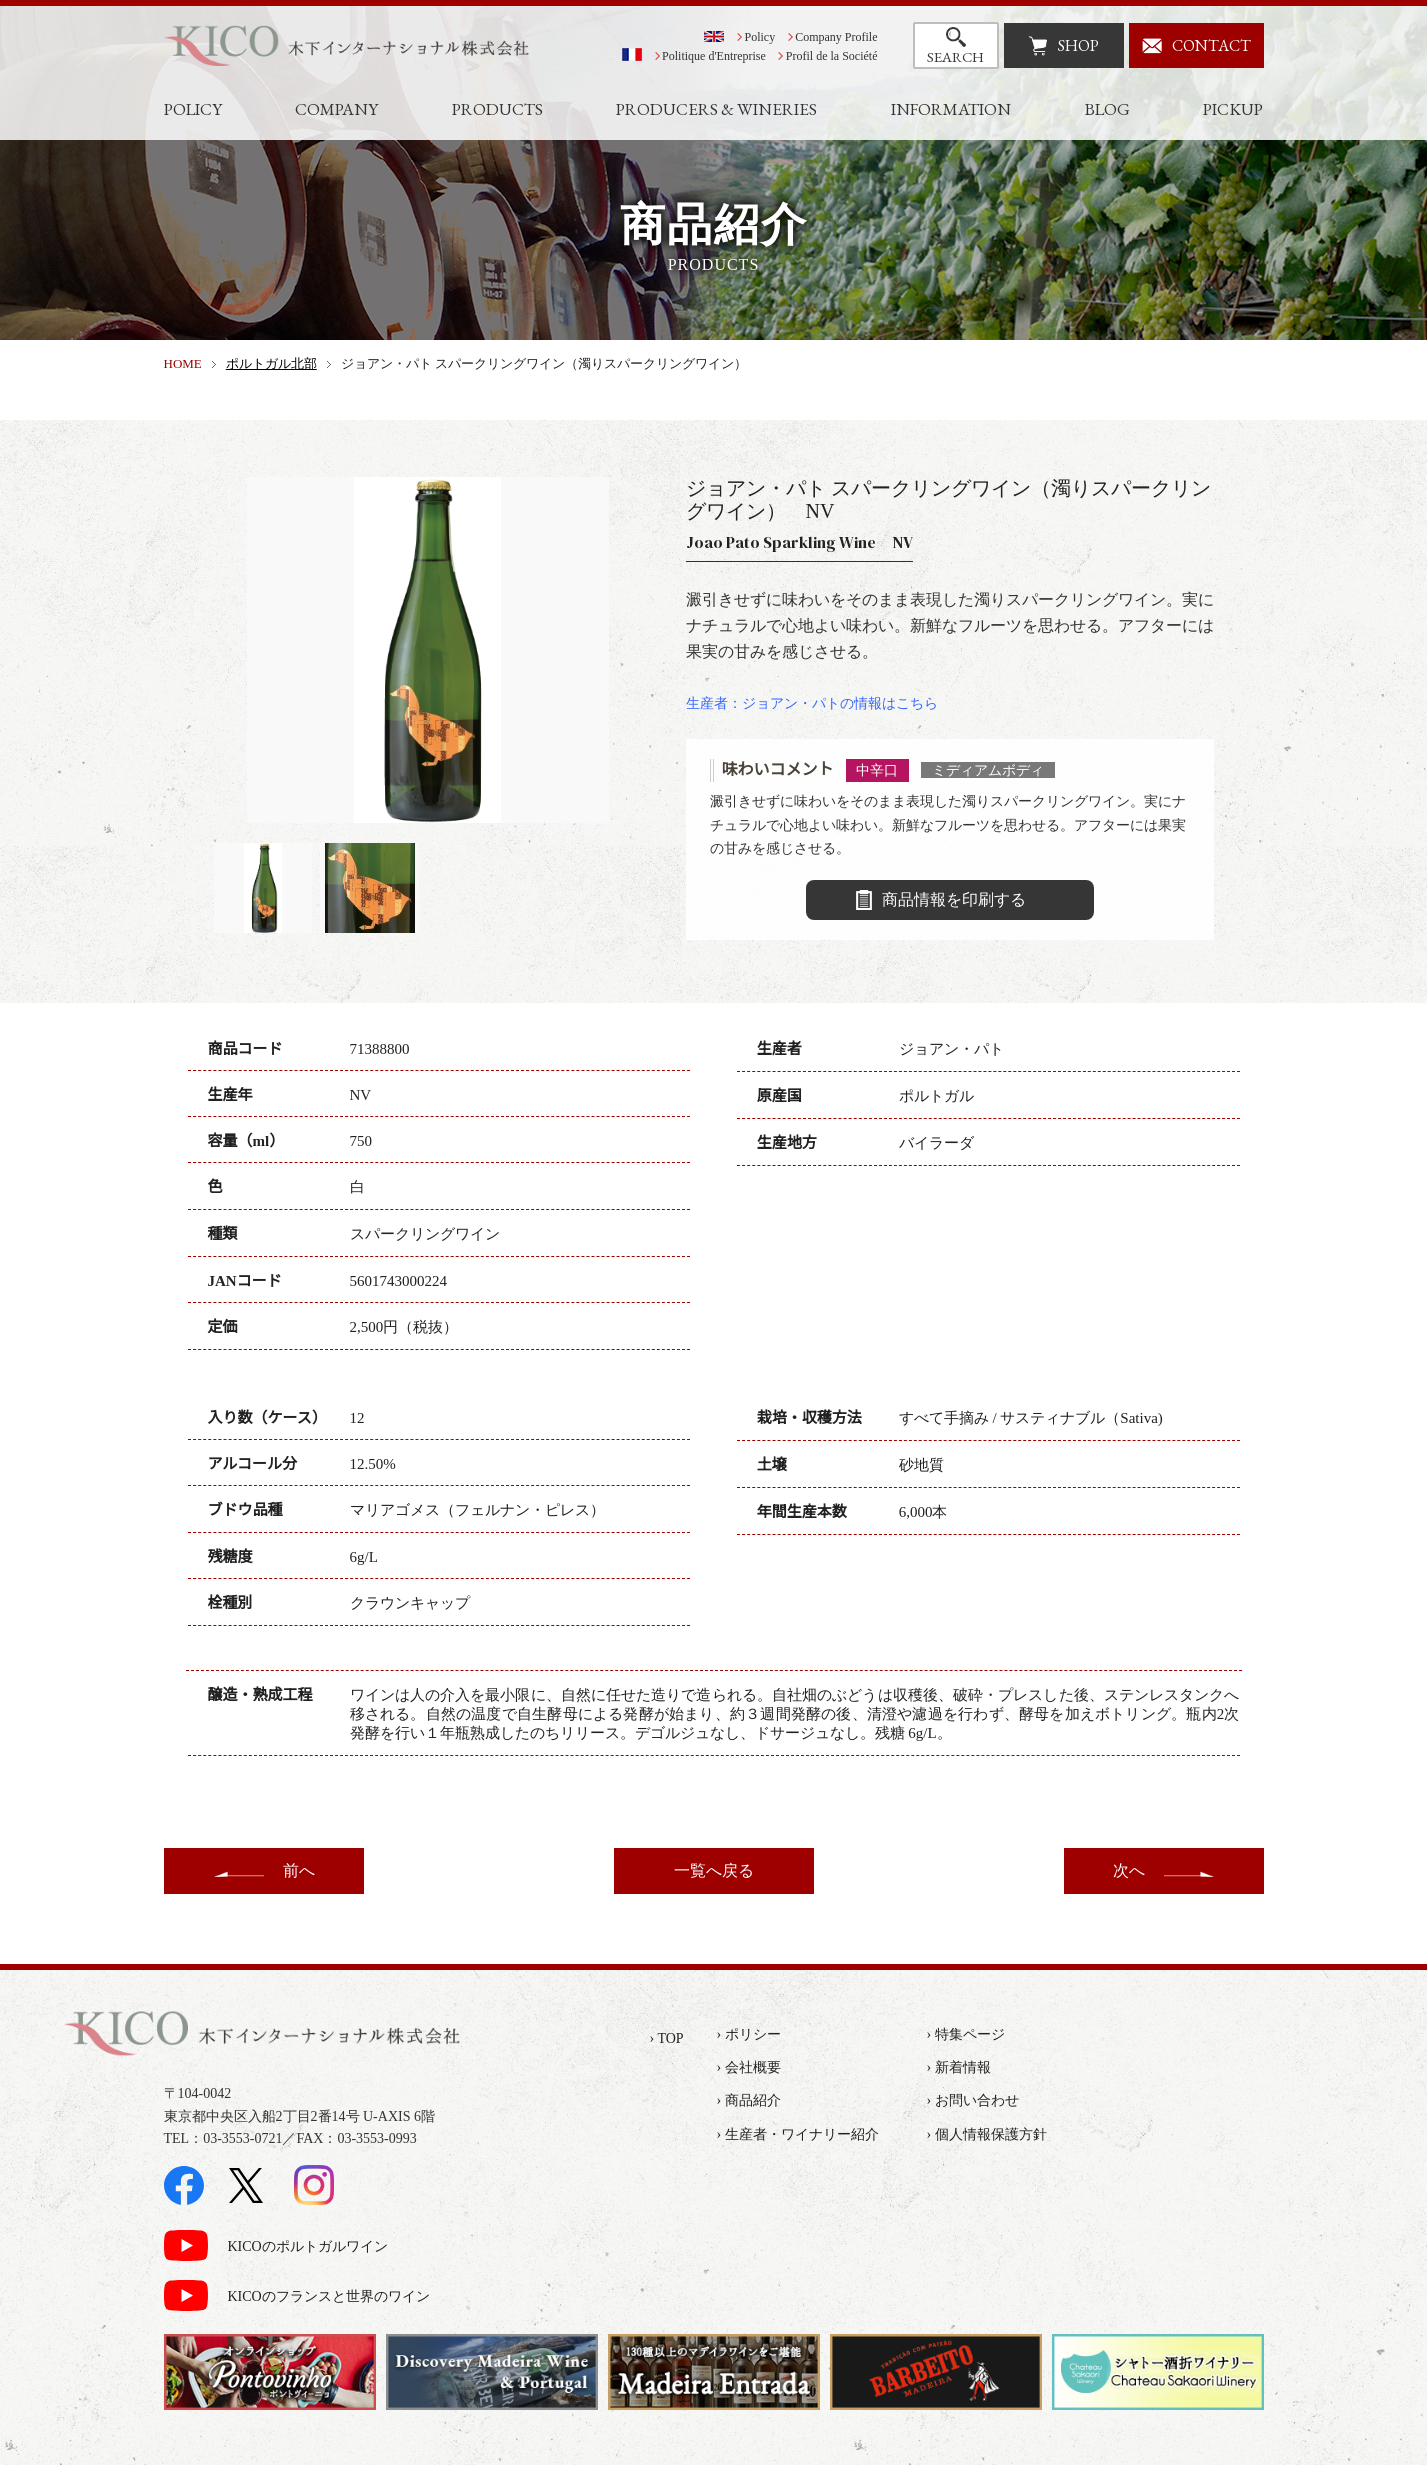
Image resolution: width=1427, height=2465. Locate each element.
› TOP (667, 2038)
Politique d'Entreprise (714, 56)
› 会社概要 (749, 2067)
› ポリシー (749, 2034)
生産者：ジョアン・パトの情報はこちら (812, 703)
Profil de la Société (832, 56)
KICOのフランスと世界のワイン (329, 2296)
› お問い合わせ (973, 2100)
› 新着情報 (959, 2067)
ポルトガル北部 (271, 363)
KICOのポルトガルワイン (308, 2246)
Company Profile (836, 37)
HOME (183, 363)
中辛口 (877, 770)
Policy (760, 37)
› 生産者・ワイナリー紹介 (798, 2134)
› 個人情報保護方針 (987, 2134)
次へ (1129, 1870)
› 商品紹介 (749, 2100)
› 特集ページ (966, 2034)
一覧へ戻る (714, 1870)
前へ (299, 1870)
